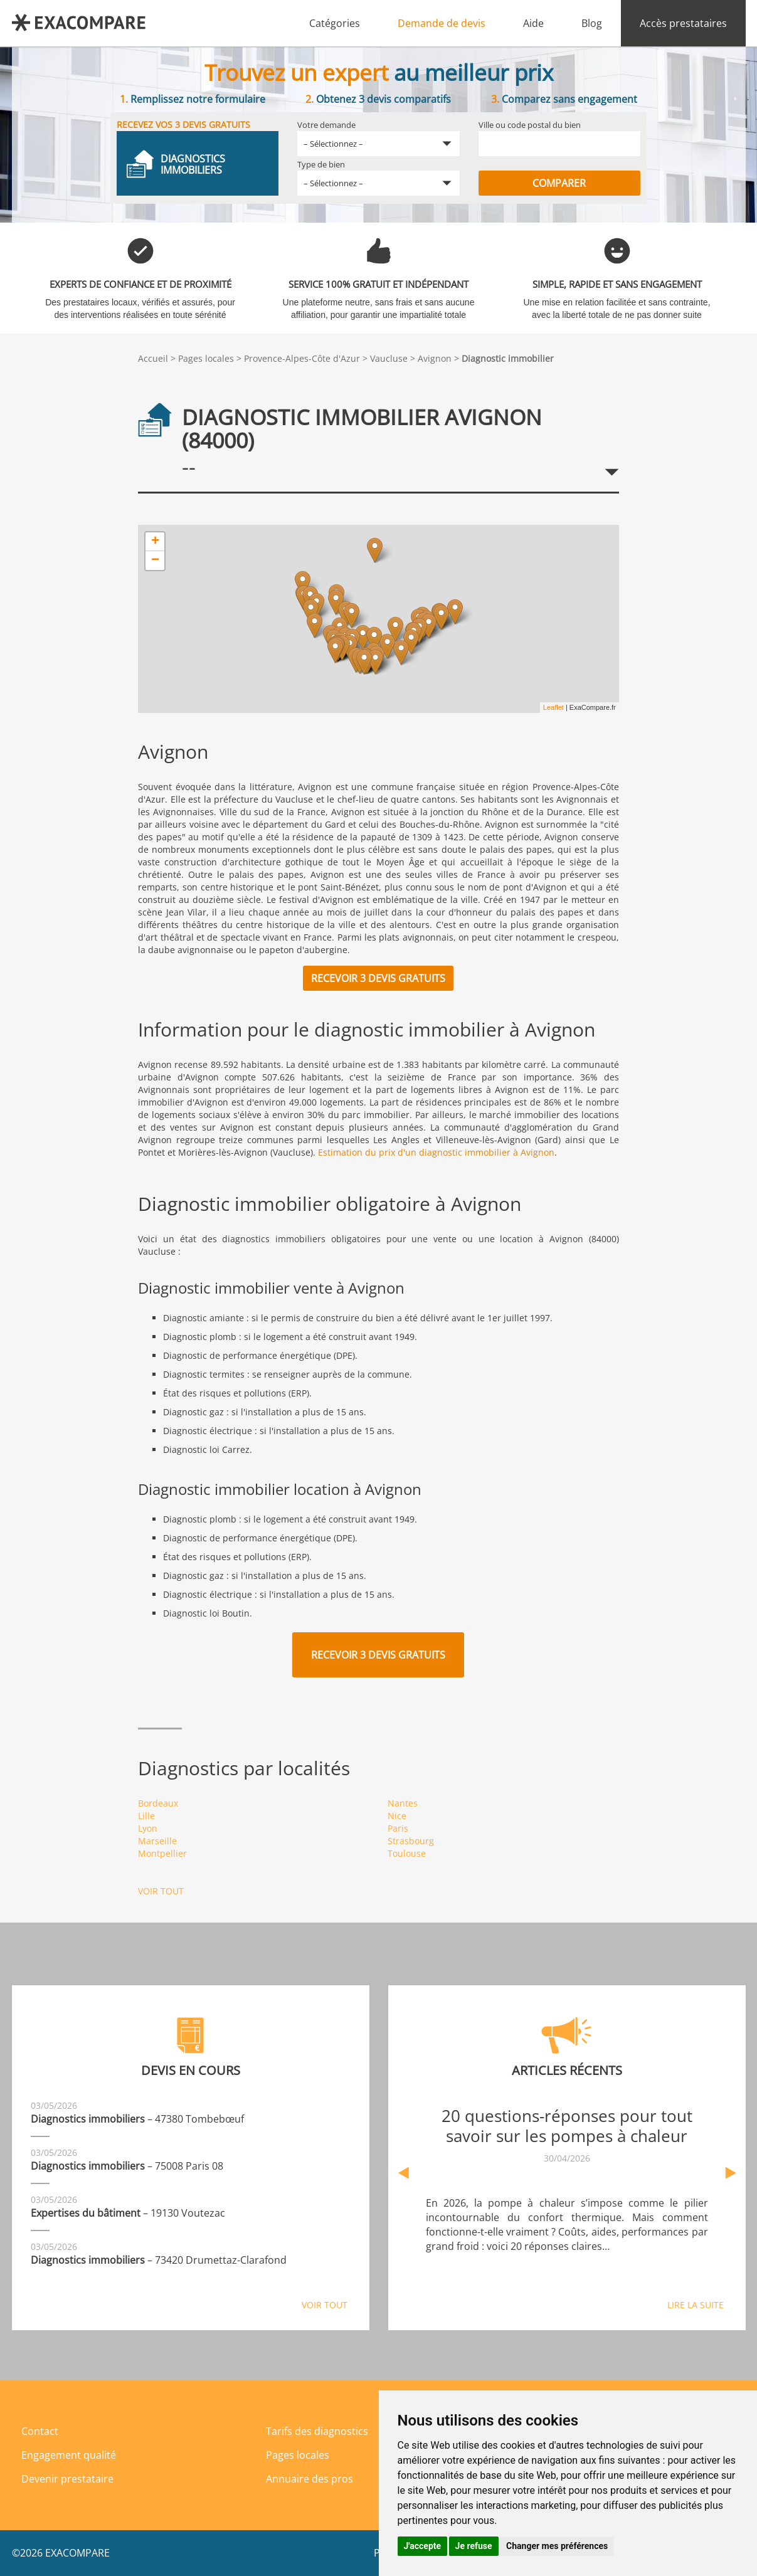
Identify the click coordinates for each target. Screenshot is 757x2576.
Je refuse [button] (473, 2546)
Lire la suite (695, 2305)
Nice (397, 1816)
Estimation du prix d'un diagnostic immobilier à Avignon (436, 1152)
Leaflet (553, 707)
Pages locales (206, 358)
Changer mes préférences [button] (557, 2546)
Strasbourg (411, 1841)
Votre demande (326, 124)
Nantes (403, 1803)
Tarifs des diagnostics (317, 2431)
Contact (39, 2431)
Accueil (153, 358)
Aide (533, 23)
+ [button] (155, 541)
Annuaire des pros (309, 2479)
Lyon (147, 1828)
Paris (398, 1828)
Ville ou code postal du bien (530, 124)
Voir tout (161, 1891)
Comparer (559, 183)
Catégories (334, 23)
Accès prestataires (683, 23)
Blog (591, 23)
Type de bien (321, 164)
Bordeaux (158, 1803)
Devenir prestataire (67, 2479)
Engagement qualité (68, 2455)
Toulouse (407, 1853)
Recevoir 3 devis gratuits (378, 978)
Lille (146, 1816)
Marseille (157, 1841)
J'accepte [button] (423, 2546)
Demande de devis (441, 23)
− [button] (155, 560)
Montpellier (162, 1853)
